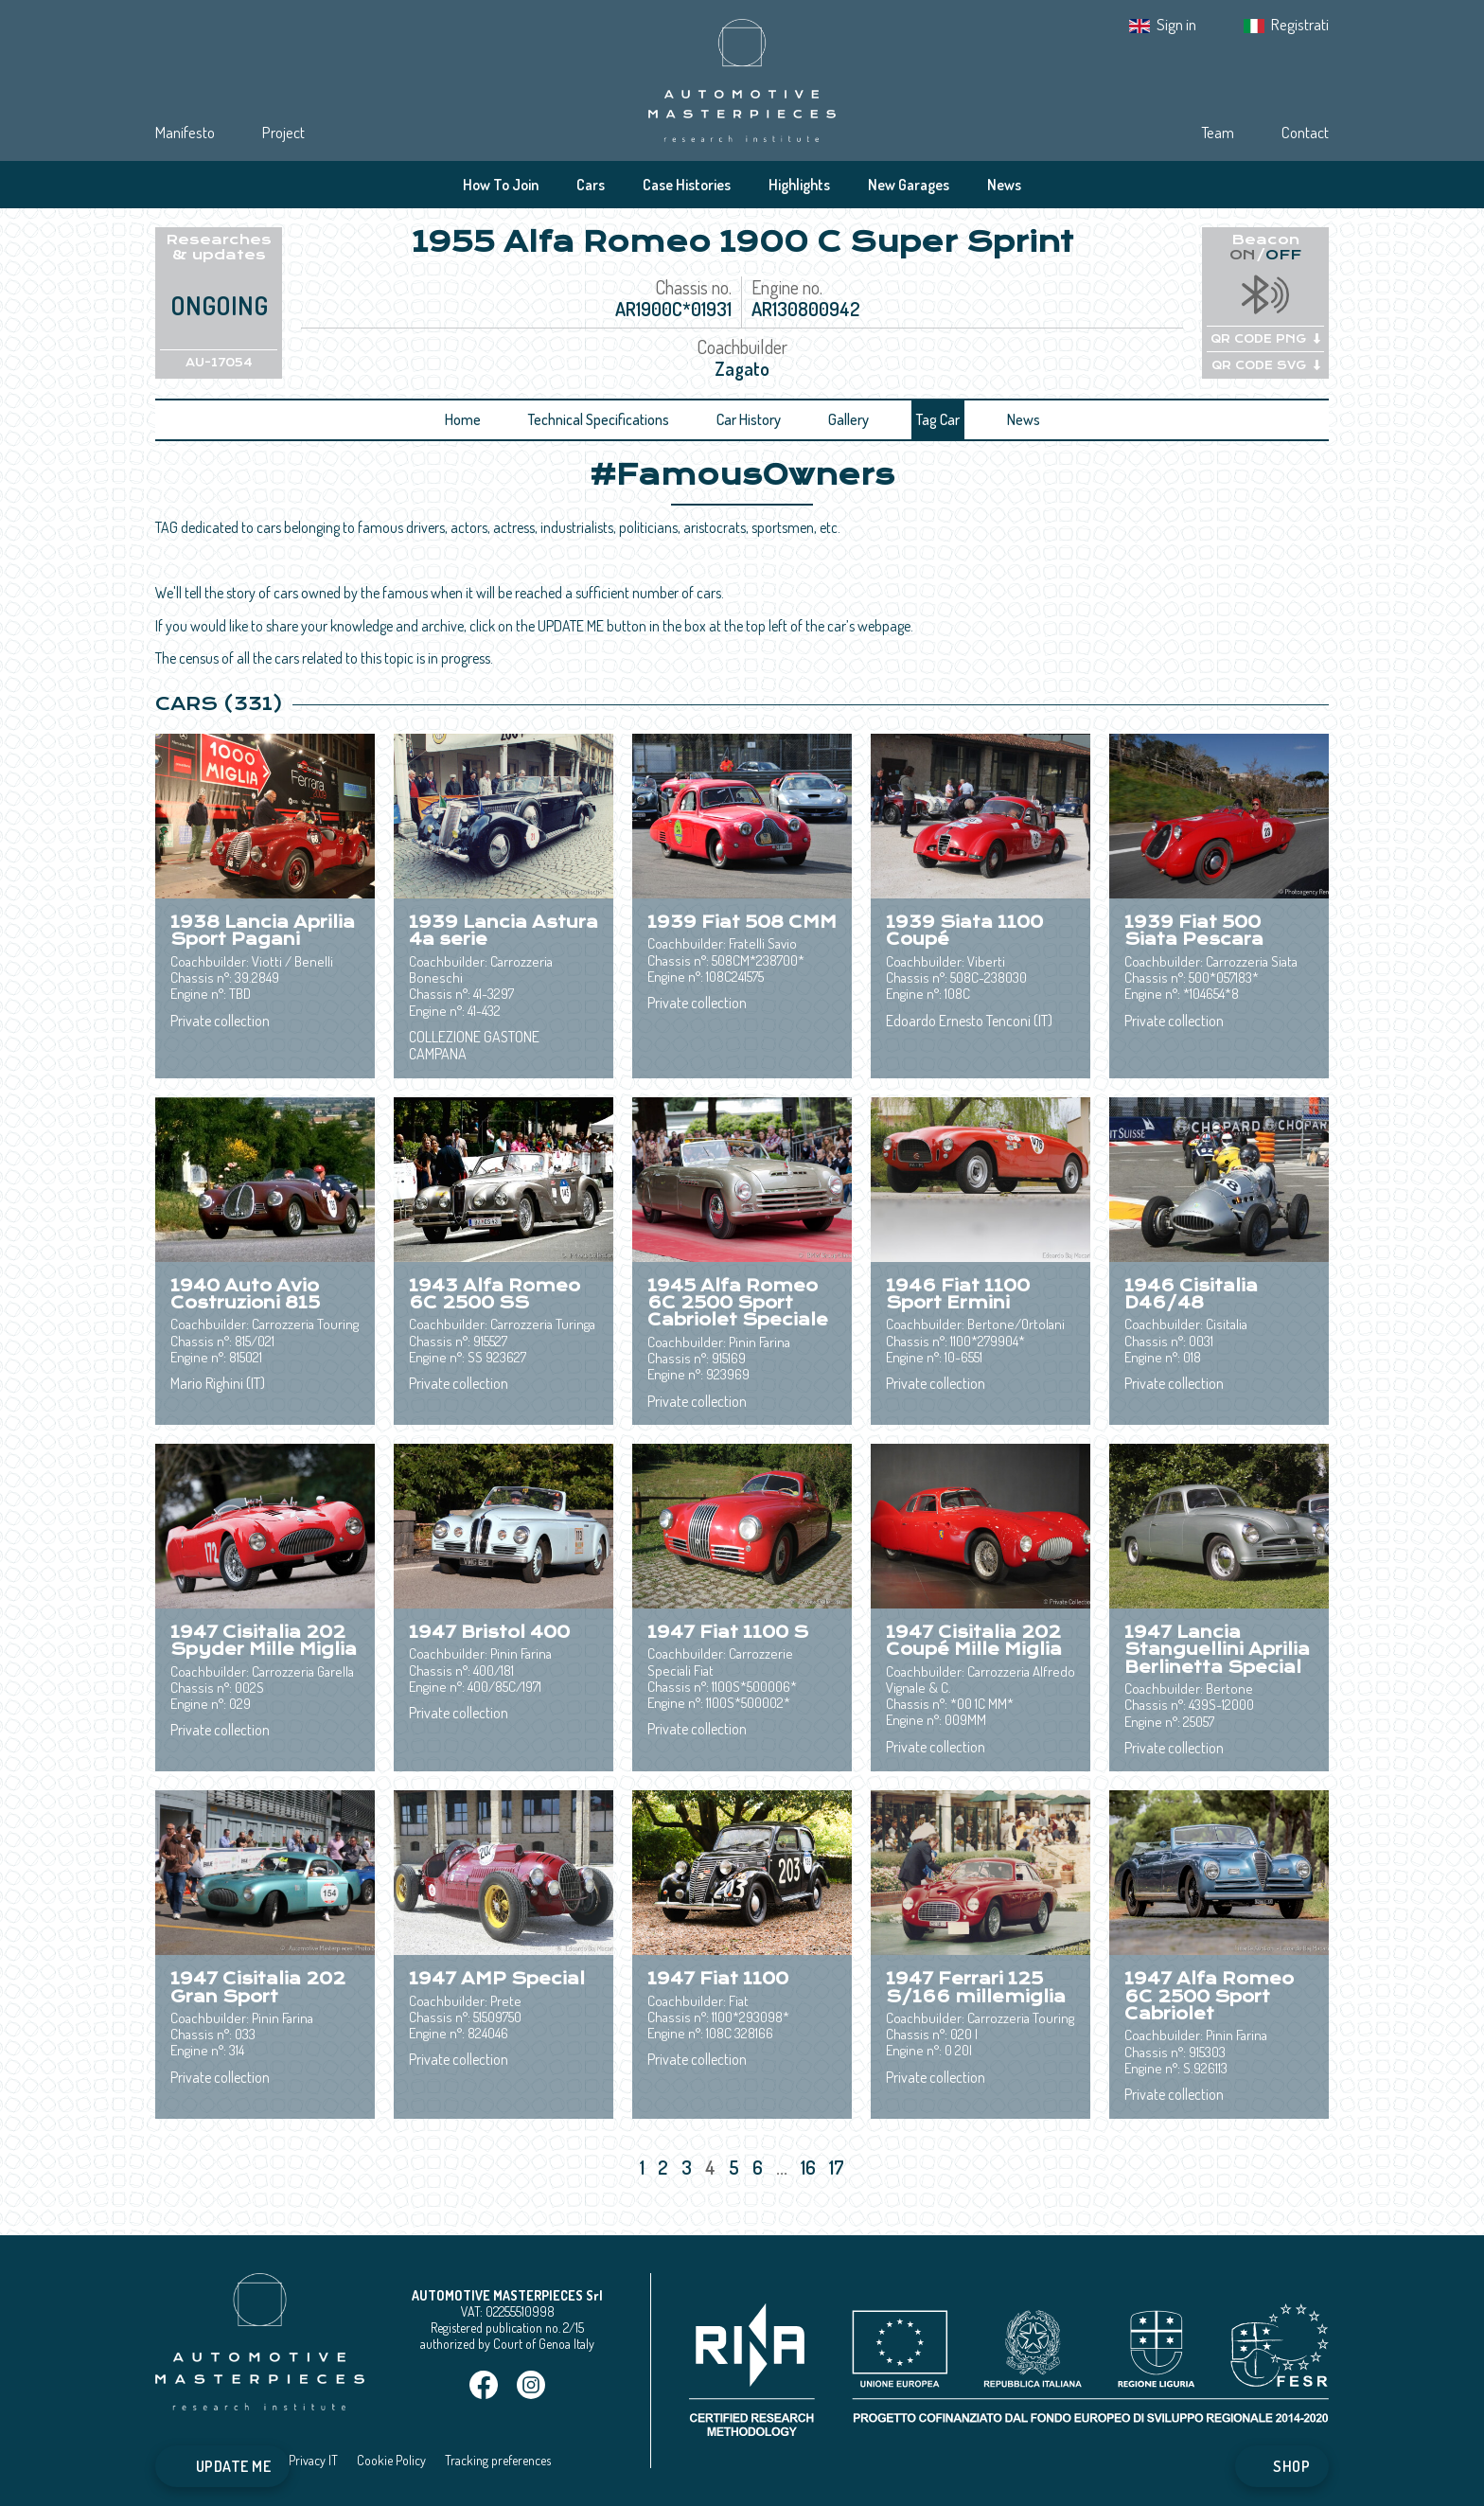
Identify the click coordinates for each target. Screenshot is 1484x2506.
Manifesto (185, 132)
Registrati (1300, 24)
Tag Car (938, 419)
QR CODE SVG (1265, 365)
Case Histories (687, 184)
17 (838, 2167)
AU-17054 (219, 362)
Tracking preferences (498, 2460)
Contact (1305, 132)
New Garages (908, 184)
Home (463, 419)
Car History (748, 419)
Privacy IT (313, 2460)
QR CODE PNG (1265, 339)
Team (1217, 132)
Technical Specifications (598, 419)
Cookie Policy (391, 2460)
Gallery (848, 419)
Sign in (1176, 24)
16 (810, 2167)
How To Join (501, 184)
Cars (590, 184)
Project (283, 132)
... (781, 2167)
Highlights (799, 184)
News (1004, 184)
